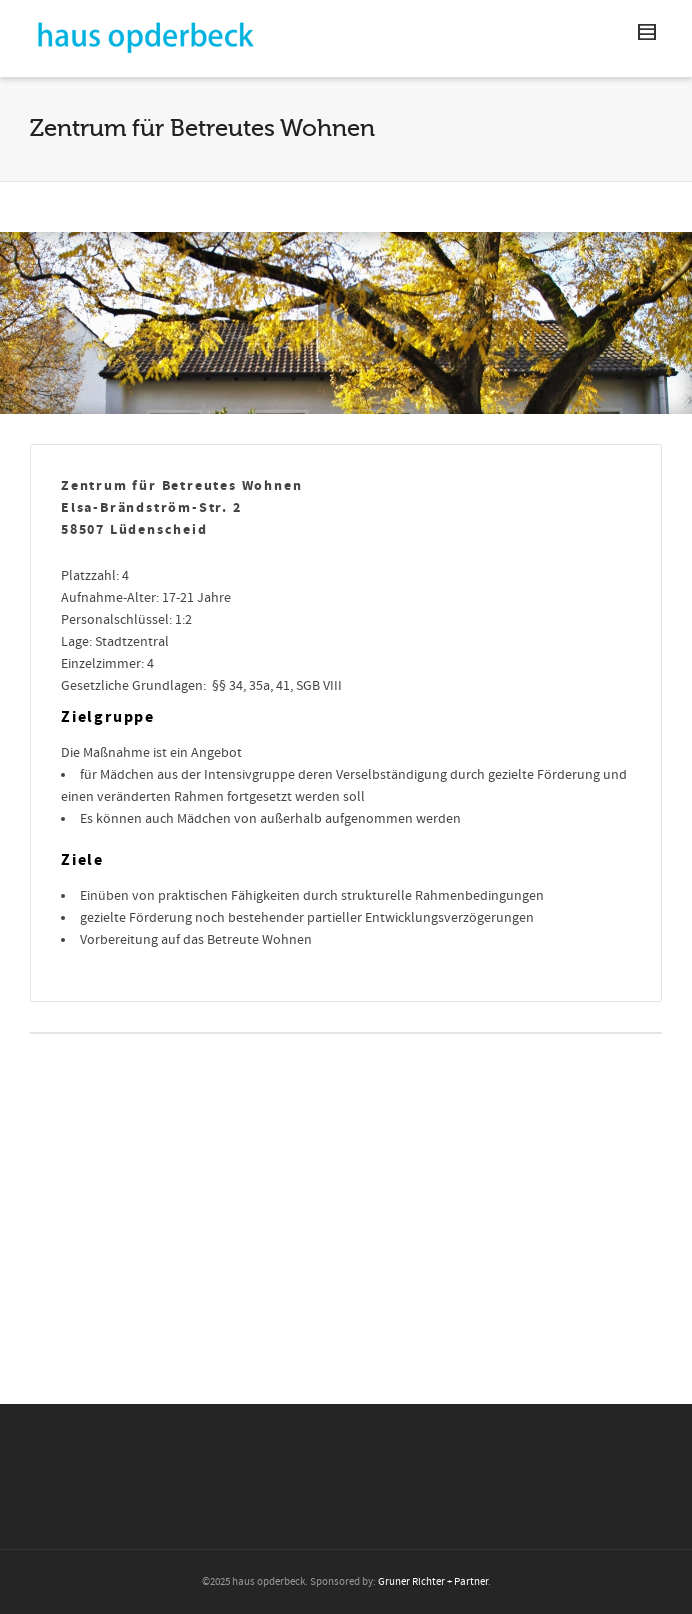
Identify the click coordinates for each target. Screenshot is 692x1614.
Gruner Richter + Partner (433, 1582)
